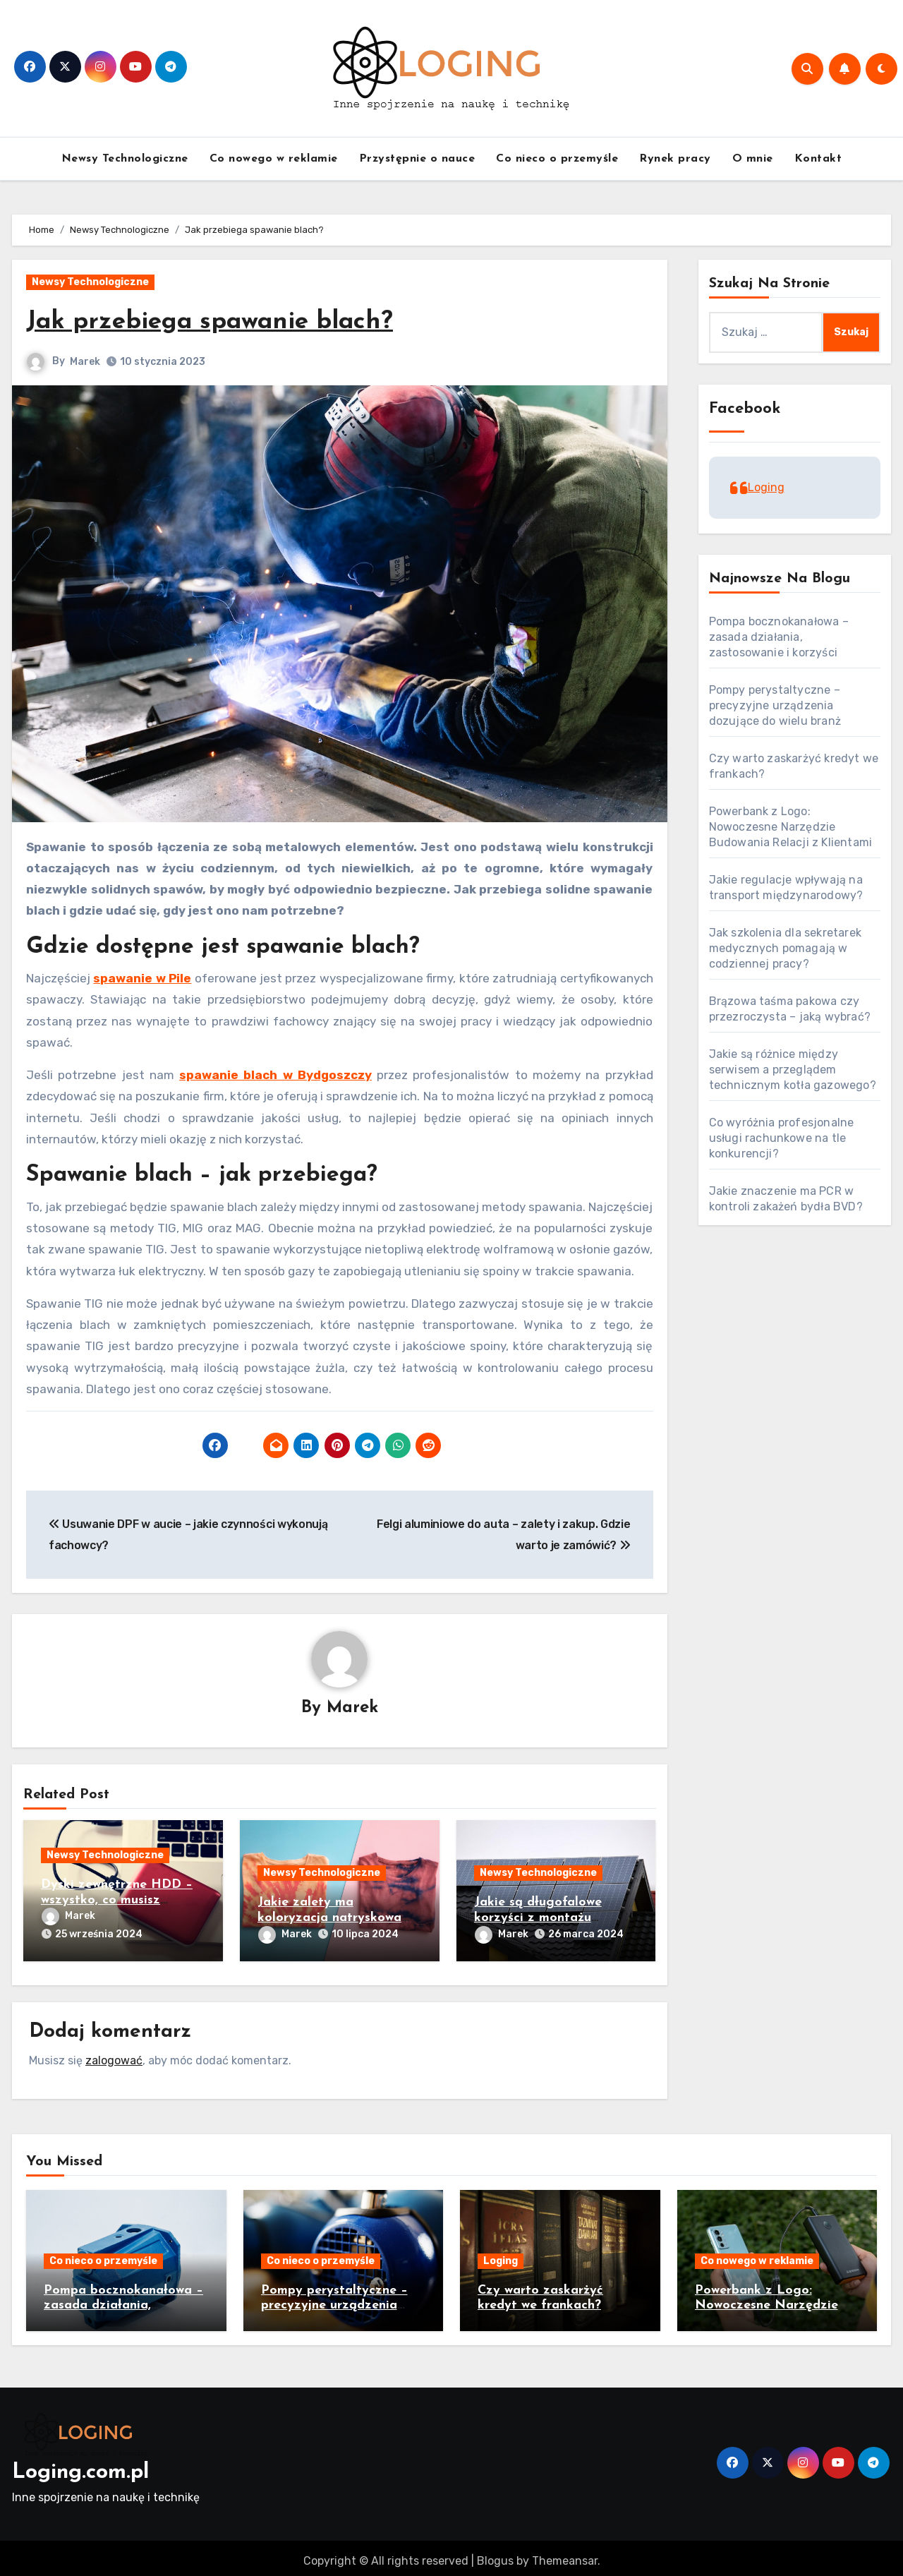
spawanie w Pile (142, 978)
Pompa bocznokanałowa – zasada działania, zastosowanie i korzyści (779, 637)
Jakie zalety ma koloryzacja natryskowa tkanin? (329, 1919)
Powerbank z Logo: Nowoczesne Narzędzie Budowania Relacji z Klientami (791, 827)
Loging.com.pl (80, 2467)
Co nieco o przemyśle (557, 158)
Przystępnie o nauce (417, 158)
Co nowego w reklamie (274, 158)
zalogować (114, 2054)
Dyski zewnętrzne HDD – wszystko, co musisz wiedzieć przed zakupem (117, 1901)
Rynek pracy (675, 158)
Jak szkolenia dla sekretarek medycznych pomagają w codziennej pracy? (785, 948)
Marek (85, 362)
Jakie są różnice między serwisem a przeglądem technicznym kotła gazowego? (792, 1069)
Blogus (495, 2554)
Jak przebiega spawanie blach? (225, 321)
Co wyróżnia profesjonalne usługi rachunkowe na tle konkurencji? (781, 1138)
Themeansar (565, 2554)
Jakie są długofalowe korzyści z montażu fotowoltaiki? (538, 1919)
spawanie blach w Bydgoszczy (275, 1075)
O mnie (752, 158)
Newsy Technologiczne (124, 158)
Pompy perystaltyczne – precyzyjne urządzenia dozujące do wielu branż (775, 705)
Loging (766, 487)
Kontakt (818, 158)
